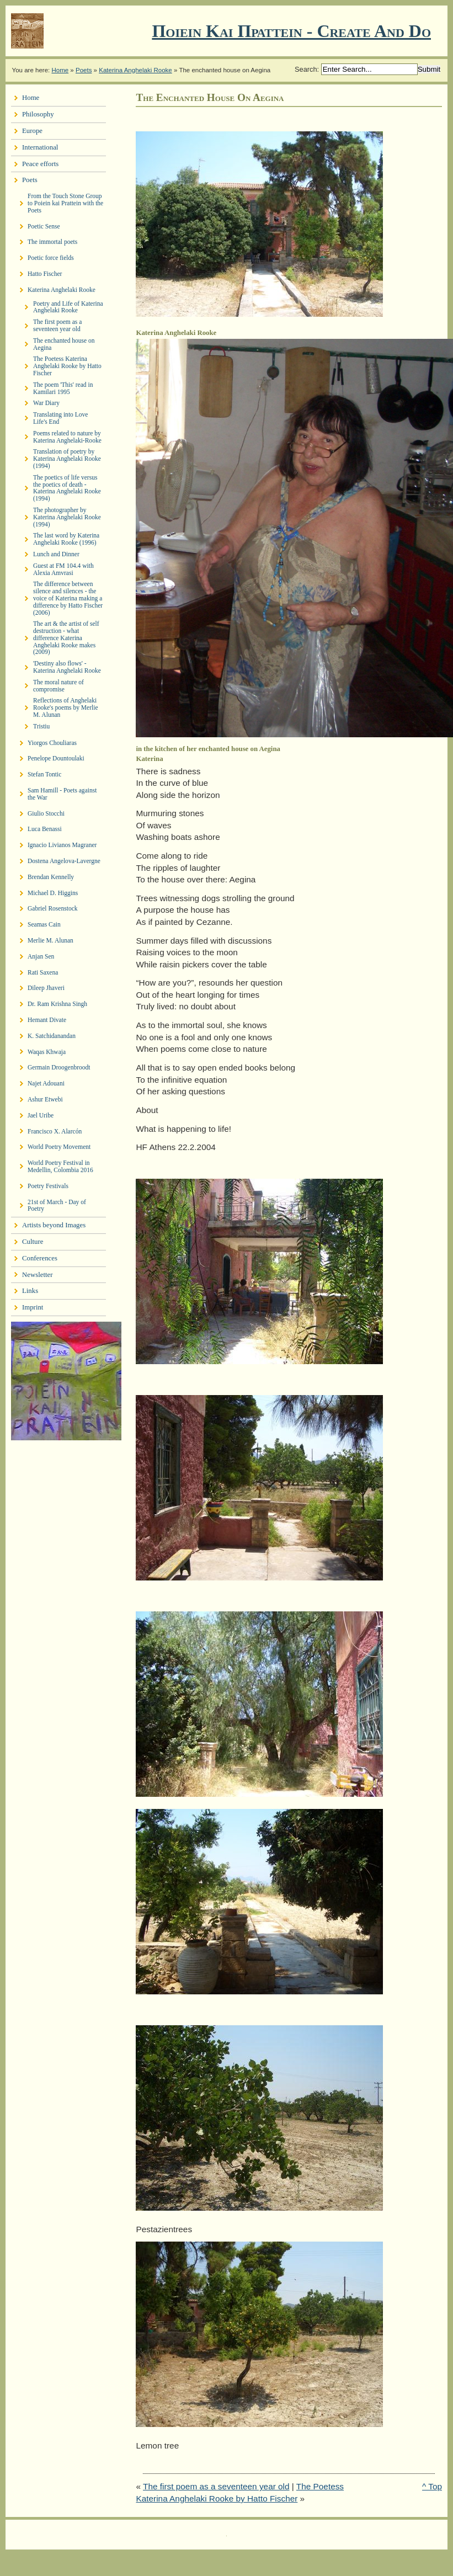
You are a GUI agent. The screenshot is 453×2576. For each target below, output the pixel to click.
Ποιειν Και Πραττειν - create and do (291, 31)
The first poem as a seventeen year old (216, 2486)
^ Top (432, 2486)
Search (306, 69)
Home (59, 70)
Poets (84, 70)
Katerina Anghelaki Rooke (135, 70)
